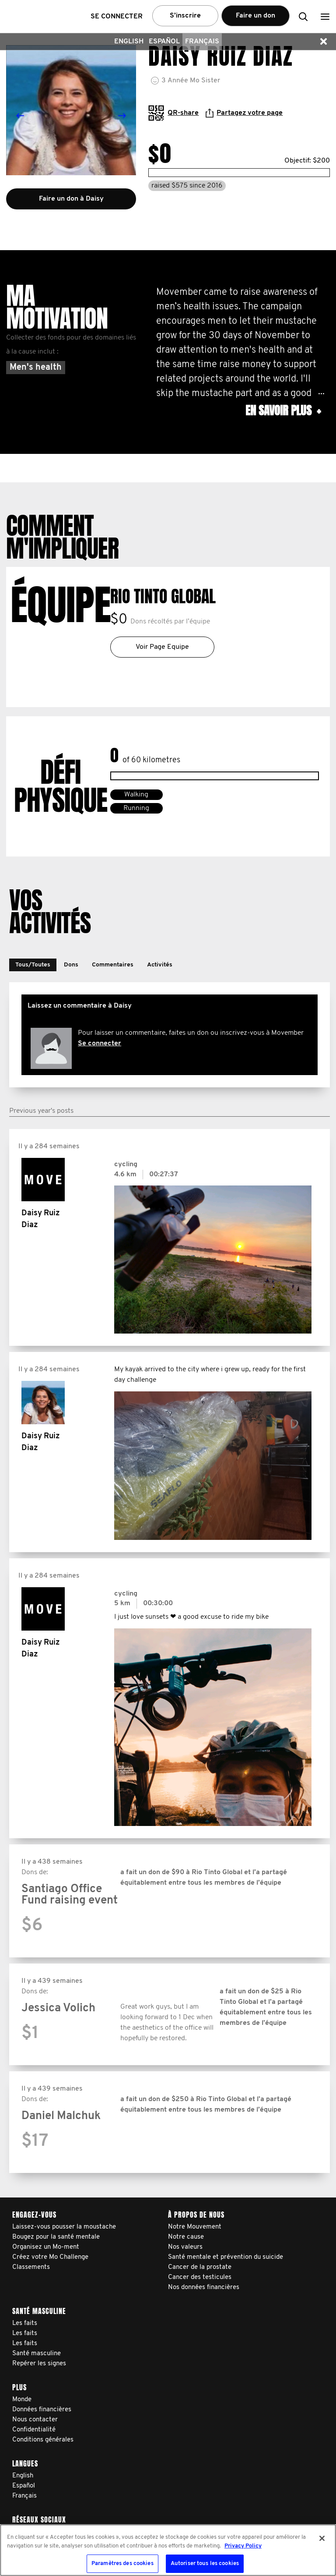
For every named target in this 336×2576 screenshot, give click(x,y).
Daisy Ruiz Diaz (40, 1219)
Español (164, 41)
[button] (325, 16)
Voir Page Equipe (162, 647)
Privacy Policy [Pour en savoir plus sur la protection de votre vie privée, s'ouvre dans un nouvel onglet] (243, 2546)
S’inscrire (185, 15)
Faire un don (255, 15)
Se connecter (99, 1043)
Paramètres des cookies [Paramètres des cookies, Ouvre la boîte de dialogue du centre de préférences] (122, 2563)
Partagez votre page (244, 113)
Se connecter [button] (117, 16)
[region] (168, 2550)
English (129, 41)
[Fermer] (322, 2538)
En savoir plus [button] (283, 410)
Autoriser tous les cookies (205, 2563)
